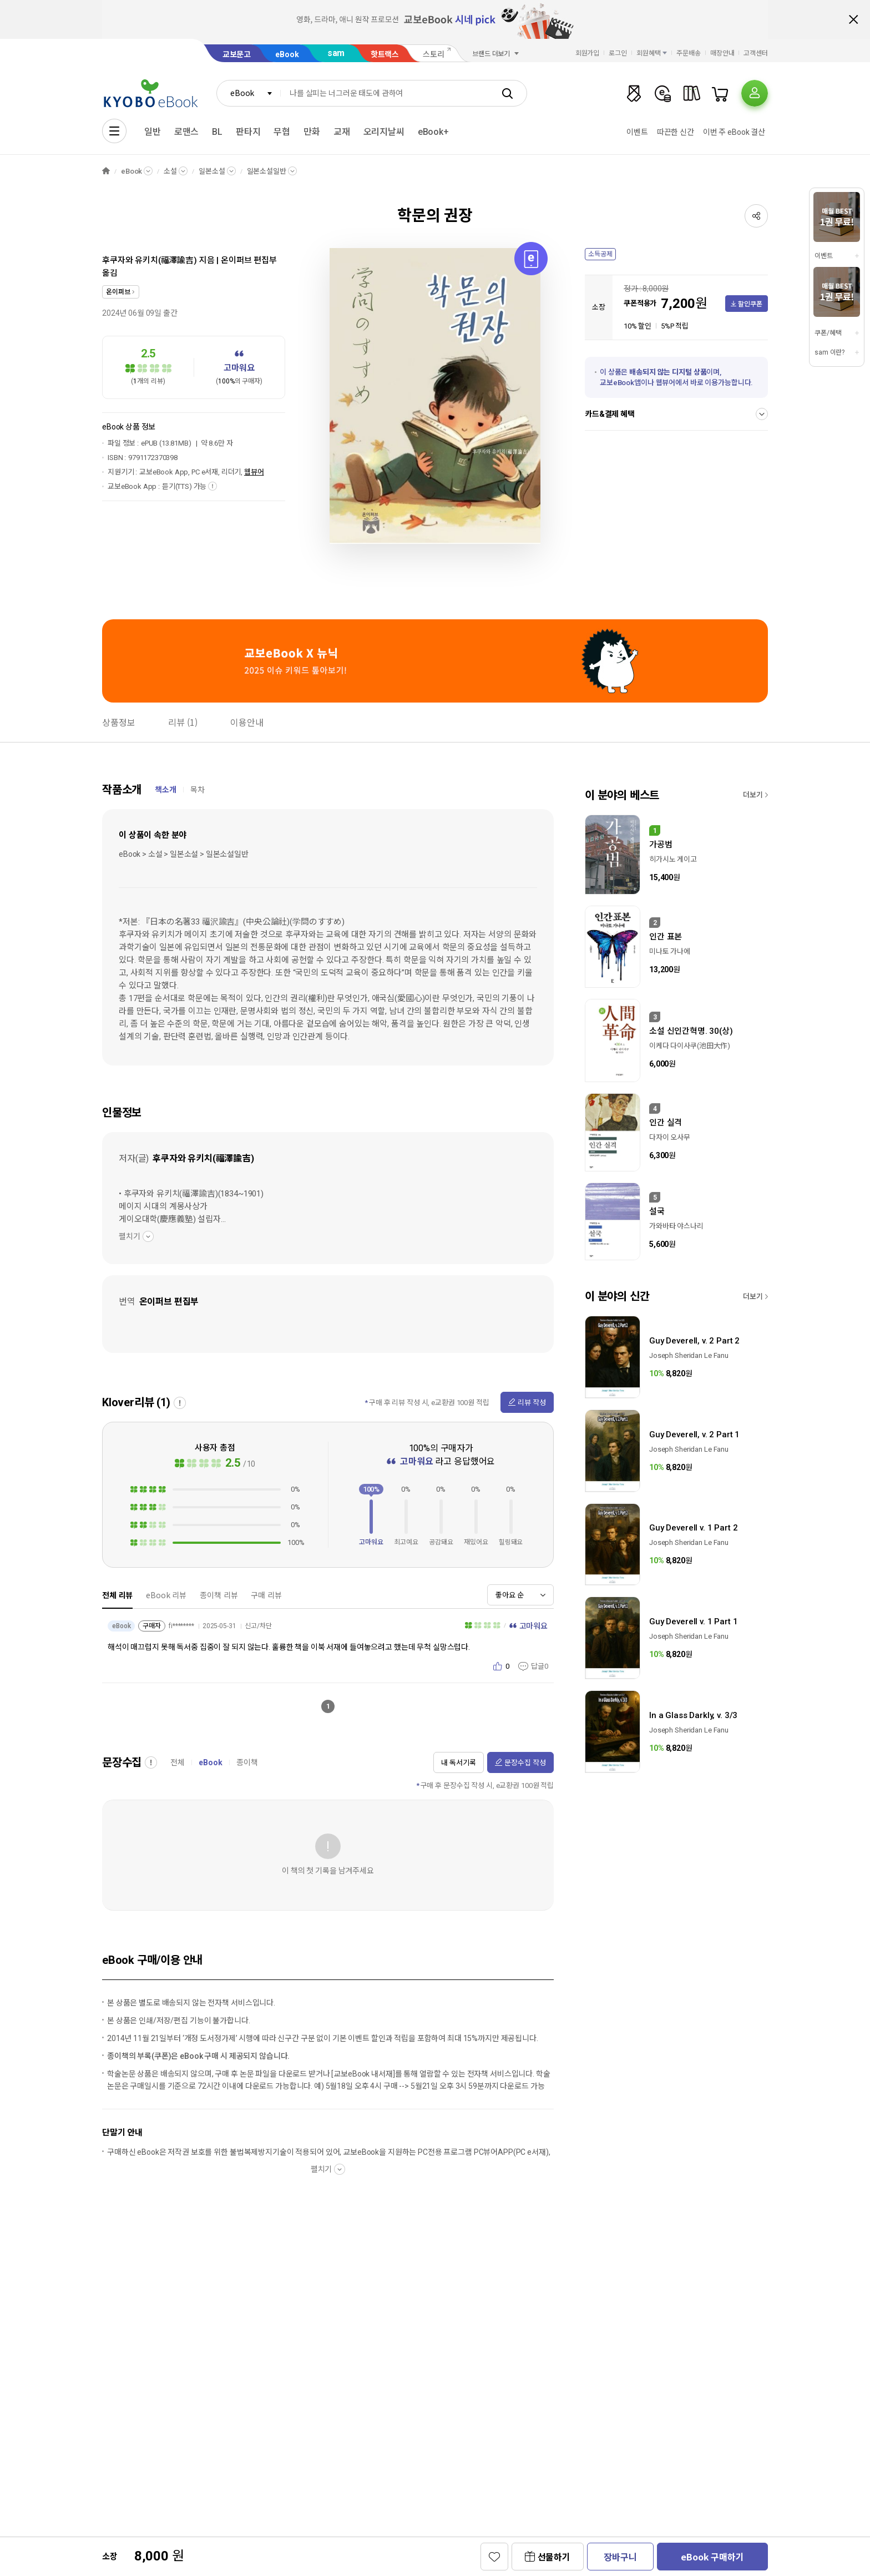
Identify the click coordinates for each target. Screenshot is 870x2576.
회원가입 (587, 53)
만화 (312, 132)
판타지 (248, 132)
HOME (106, 171)
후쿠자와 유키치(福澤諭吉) (149, 260)
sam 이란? (829, 352)
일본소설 (212, 171)
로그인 (618, 53)
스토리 (433, 54)
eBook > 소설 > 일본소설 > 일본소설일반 (184, 854)
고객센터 (755, 53)
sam (336, 53)
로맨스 (186, 132)
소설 (170, 171)
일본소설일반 (266, 171)
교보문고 (236, 54)
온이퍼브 (118, 292)
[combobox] (248, 93)
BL (217, 132)
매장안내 (722, 53)
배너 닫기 (853, 19)
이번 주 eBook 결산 (734, 132)
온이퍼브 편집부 (249, 260)
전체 (177, 1762)
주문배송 (688, 53)
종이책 (247, 1762)
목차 (197, 790)
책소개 (165, 790)
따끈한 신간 (675, 132)
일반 (152, 132)
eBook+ (433, 132)
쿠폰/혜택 (828, 333)
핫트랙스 (385, 54)
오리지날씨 (383, 132)
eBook (287, 54)
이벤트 (637, 132)
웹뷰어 (254, 472)
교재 (341, 132)
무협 (282, 132)
